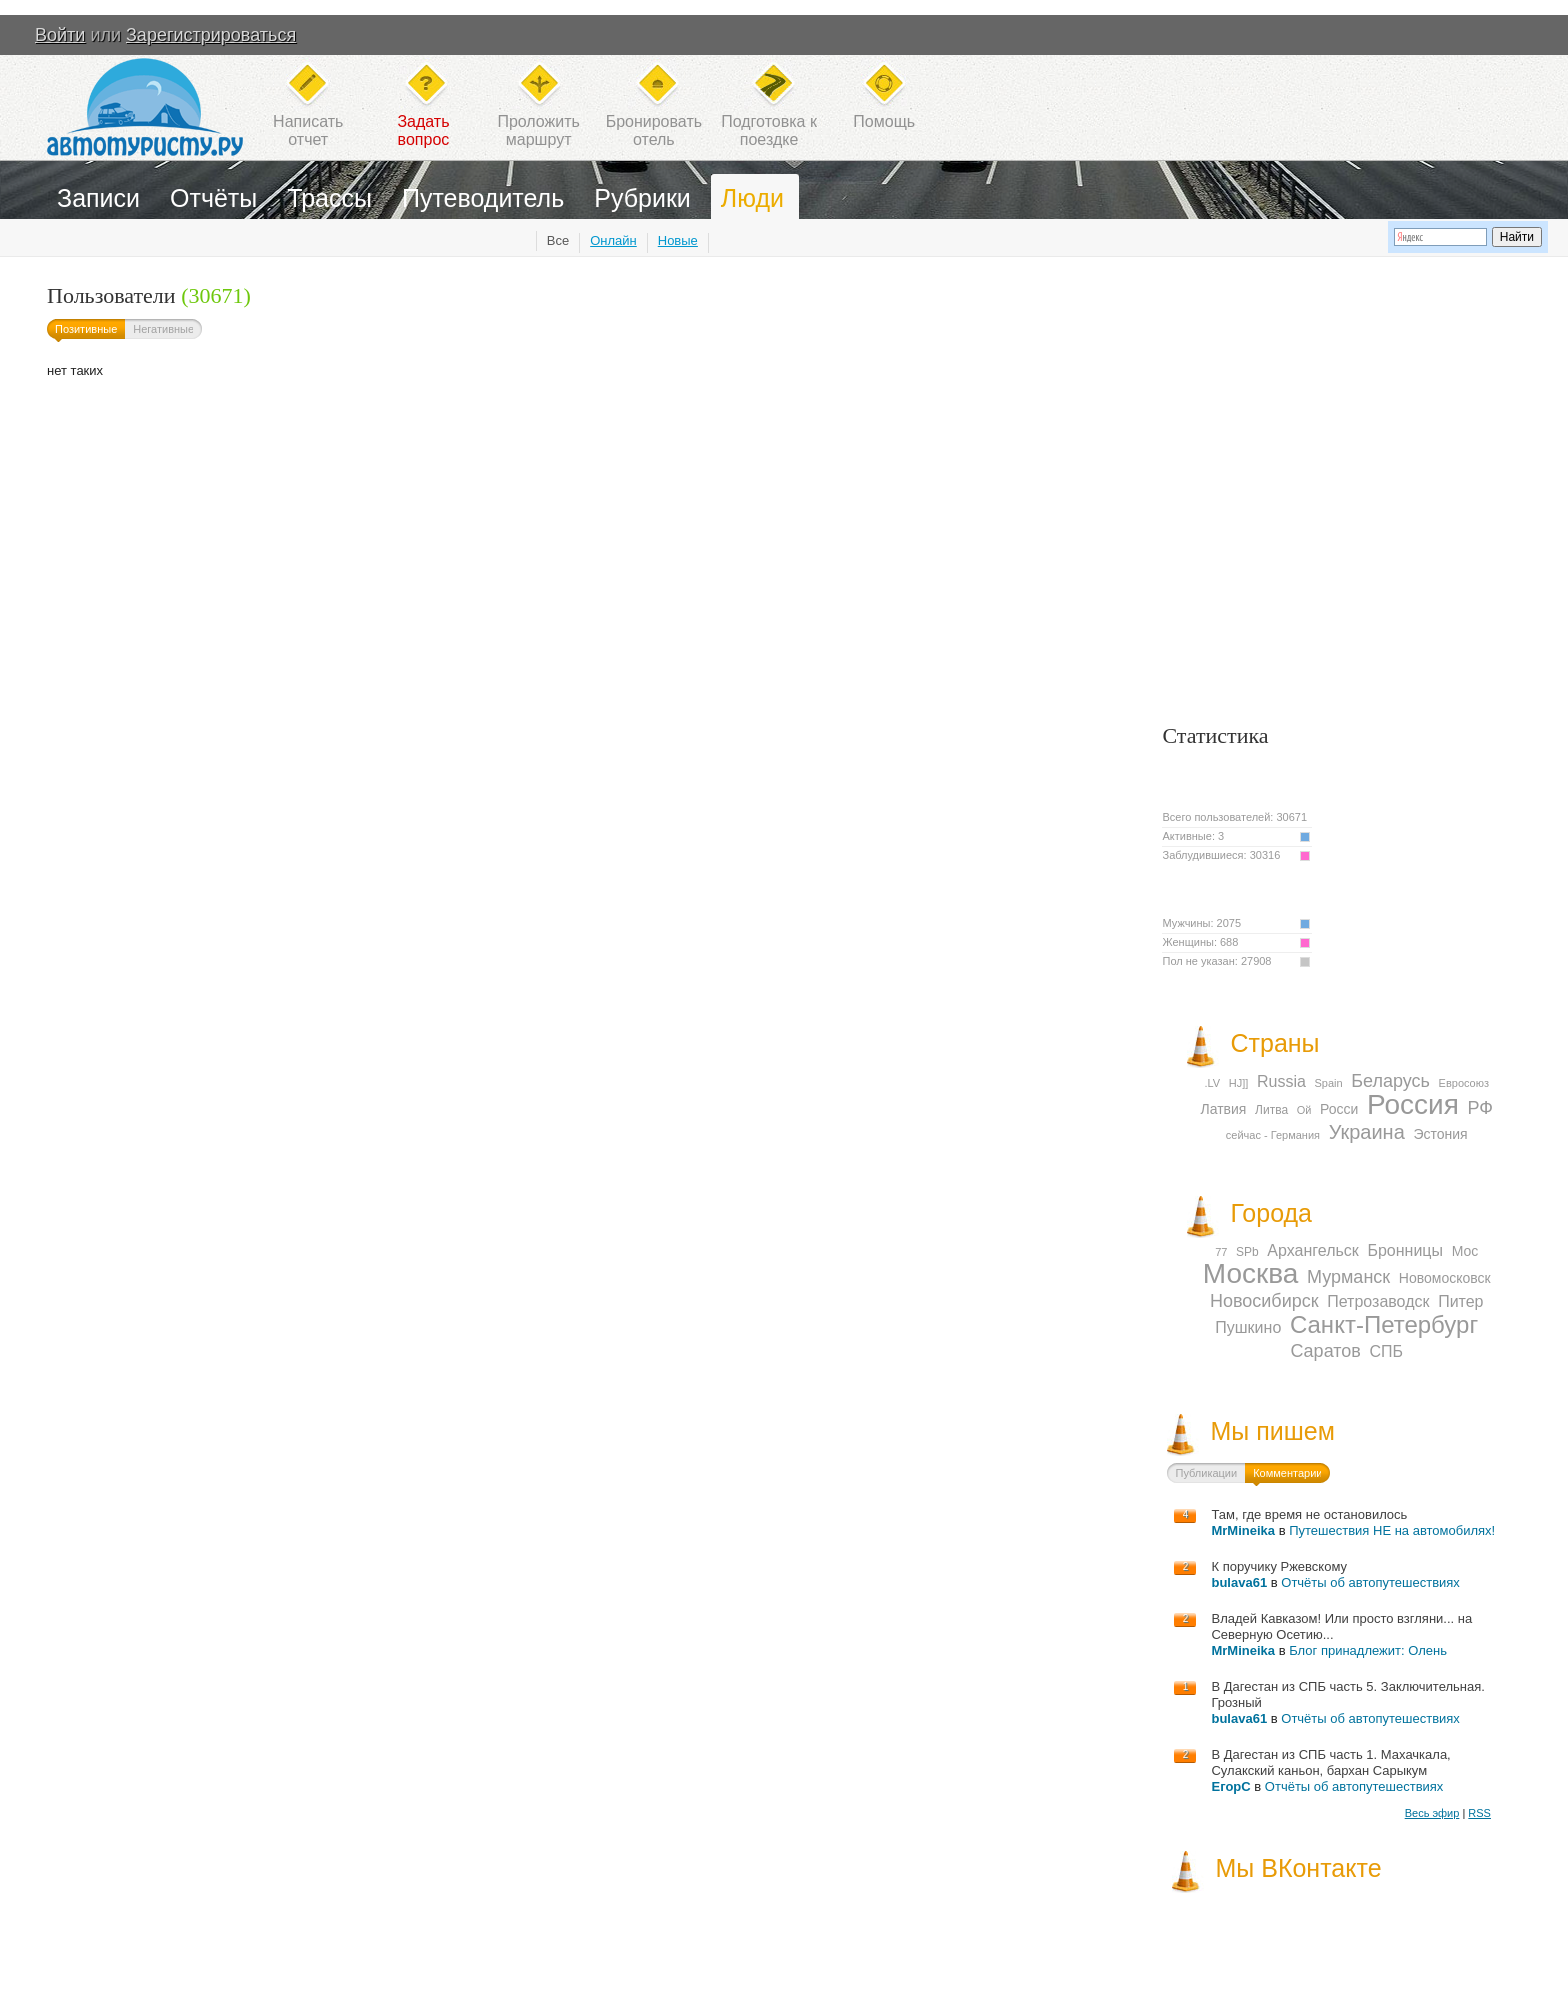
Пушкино (1248, 1327)
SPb (1247, 1252)
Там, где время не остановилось (1309, 1514)
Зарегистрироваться (211, 35)
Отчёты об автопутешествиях (1370, 1582)
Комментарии (1287, 1473)
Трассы (329, 198)
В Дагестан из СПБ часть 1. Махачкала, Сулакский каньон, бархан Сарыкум (1330, 1762)
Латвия (1224, 1109)
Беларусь (1390, 1081)
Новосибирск (1264, 1301)
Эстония (1440, 1134)
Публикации (1206, 1473)
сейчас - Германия (1273, 1135)
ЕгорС (1230, 1786)
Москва (1251, 1273)
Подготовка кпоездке (769, 130)
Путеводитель (483, 198)
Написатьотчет (308, 130)
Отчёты (213, 198)
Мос (1465, 1251)
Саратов (1325, 1351)
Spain (1328, 1083)
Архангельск (1312, 1250)
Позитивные (86, 329)
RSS (1479, 1813)
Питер (1460, 1301)
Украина (1367, 1132)
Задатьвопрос (423, 130)
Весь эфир (1432, 1813)
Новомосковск (1445, 1278)
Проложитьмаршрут (538, 130)
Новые (678, 240)
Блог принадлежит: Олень (1368, 1650)
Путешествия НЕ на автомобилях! (1392, 1530)
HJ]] (1239, 1083)
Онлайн (613, 240)
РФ (1480, 1108)
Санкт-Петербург (1384, 1324)
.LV (1212, 1083)
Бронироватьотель (654, 130)
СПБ (1386, 1351)
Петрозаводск (1378, 1301)
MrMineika (1243, 1530)
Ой (1304, 1110)
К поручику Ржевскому (1279, 1566)
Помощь (884, 121)
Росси (1339, 1109)
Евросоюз (1464, 1083)
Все (558, 240)
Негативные (163, 329)
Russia (1281, 1081)
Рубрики (642, 198)
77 (1221, 1252)
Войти (60, 35)
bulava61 (1239, 1582)
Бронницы (1405, 1250)
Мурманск (1348, 1277)
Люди (752, 198)
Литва (1271, 1110)
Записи (98, 198)
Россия (1413, 1104)
